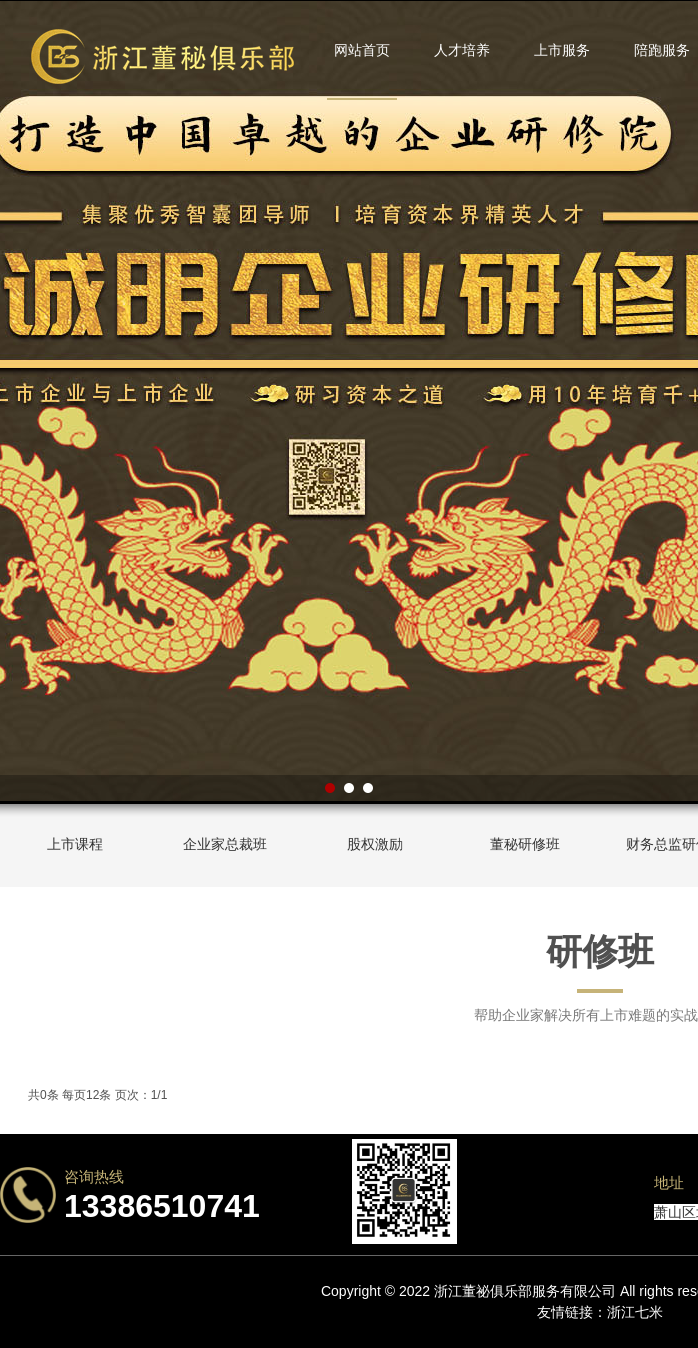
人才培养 (462, 50)
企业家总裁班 (225, 844)
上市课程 (75, 844)
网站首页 (362, 50)
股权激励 (375, 844)
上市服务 (562, 50)
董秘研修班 (525, 844)
